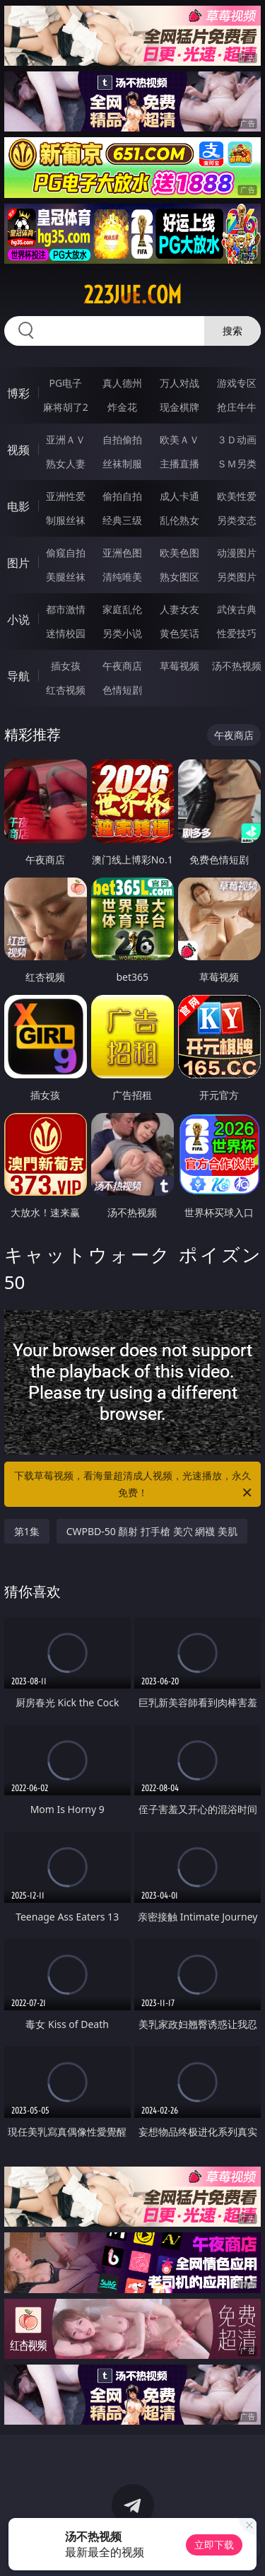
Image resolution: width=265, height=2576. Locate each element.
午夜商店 (122, 665)
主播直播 (179, 463)
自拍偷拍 (122, 439)
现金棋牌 (179, 407)
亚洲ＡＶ (66, 439)
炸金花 (122, 407)
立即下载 (214, 2544)
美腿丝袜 (66, 576)
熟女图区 (179, 576)
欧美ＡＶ (179, 439)
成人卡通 (179, 496)
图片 (18, 563)
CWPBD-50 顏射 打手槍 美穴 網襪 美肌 (151, 1531)
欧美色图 (179, 552)
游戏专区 (237, 383)
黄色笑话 (179, 633)
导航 (18, 676)
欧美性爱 (237, 496)
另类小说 (122, 633)
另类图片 (237, 576)
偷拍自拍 (122, 496)
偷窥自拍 (66, 552)
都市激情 (66, 609)
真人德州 (122, 383)
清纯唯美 (122, 576)
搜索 (232, 330)
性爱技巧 (237, 633)
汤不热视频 (236, 665)
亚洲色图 (122, 552)
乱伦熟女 (179, 520)
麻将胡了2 (65, 407)
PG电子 (65, 383)
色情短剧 (122, 690)
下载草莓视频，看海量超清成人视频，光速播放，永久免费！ (134, 1485)
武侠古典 (237, 609)
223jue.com (132, 295)
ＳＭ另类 (237, 463)
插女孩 (66, 665)
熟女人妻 (66, 463)
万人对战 (179, 383)
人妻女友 (179, 609)
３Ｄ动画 (237, 439)
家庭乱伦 (122, 609)
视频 (18, 449)
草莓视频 (179, 665)
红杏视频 (66, 690)
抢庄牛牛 (237, 407)
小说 (18, 619)
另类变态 (237, 520)
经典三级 (122, 520)
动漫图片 (237, 552)
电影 (18, 506)
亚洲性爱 (66, 496)
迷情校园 (66, 633)
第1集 (27, 1531)
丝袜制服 (122, 463)
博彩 (18, 393)
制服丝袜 (66, 520)
